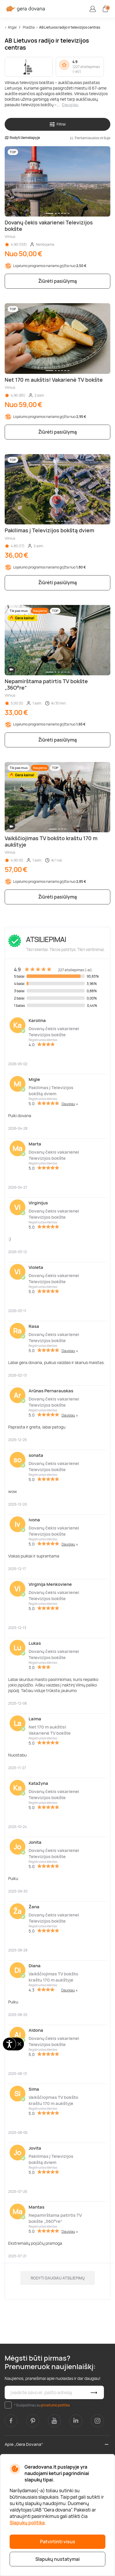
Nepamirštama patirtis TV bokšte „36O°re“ (55, 2218)
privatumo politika (55, 2405)
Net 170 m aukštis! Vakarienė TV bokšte (50, 1730)
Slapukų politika (27, 2522)
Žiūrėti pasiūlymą (57, 281)
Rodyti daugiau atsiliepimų (58, 2278)
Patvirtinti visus (57, 2541)
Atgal (12, 27)
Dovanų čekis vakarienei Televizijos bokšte (54, 1031)
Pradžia (29, 27)
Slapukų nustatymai (57, 2559)
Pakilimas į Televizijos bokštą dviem (51, 1090)
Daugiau (70, 104)
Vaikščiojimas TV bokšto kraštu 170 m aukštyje (53, 1977)
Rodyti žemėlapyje (22, 138)
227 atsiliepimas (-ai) (86, 69)
